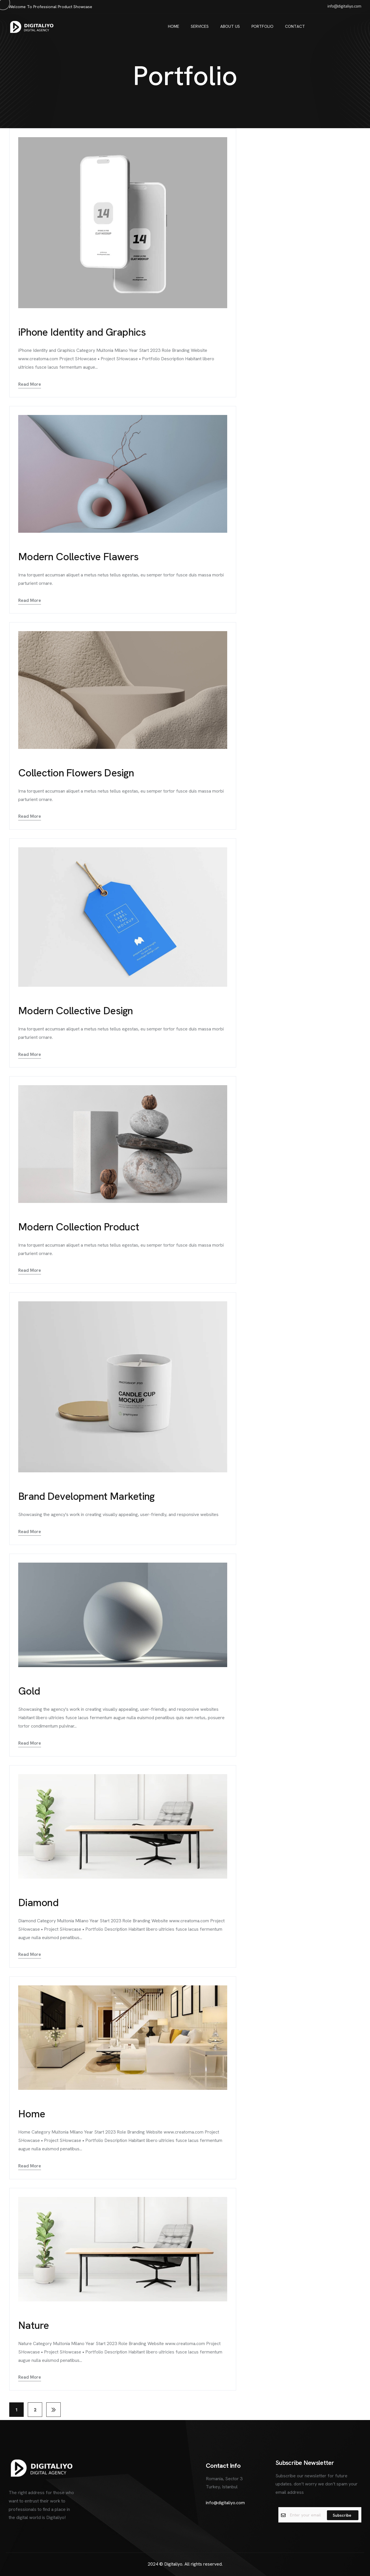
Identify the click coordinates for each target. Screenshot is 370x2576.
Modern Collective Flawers (78, 556)
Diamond (38, 1902)
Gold (29, 1691)
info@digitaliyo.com (225, 2503)
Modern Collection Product (78, 1227)
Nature (33, 2325)
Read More (29, 384)
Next (53, 2409)
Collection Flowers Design (76, 773)
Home (31, 2114)
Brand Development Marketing (86, 1496)
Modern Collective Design (75, 1010)
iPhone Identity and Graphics (82, 332)
